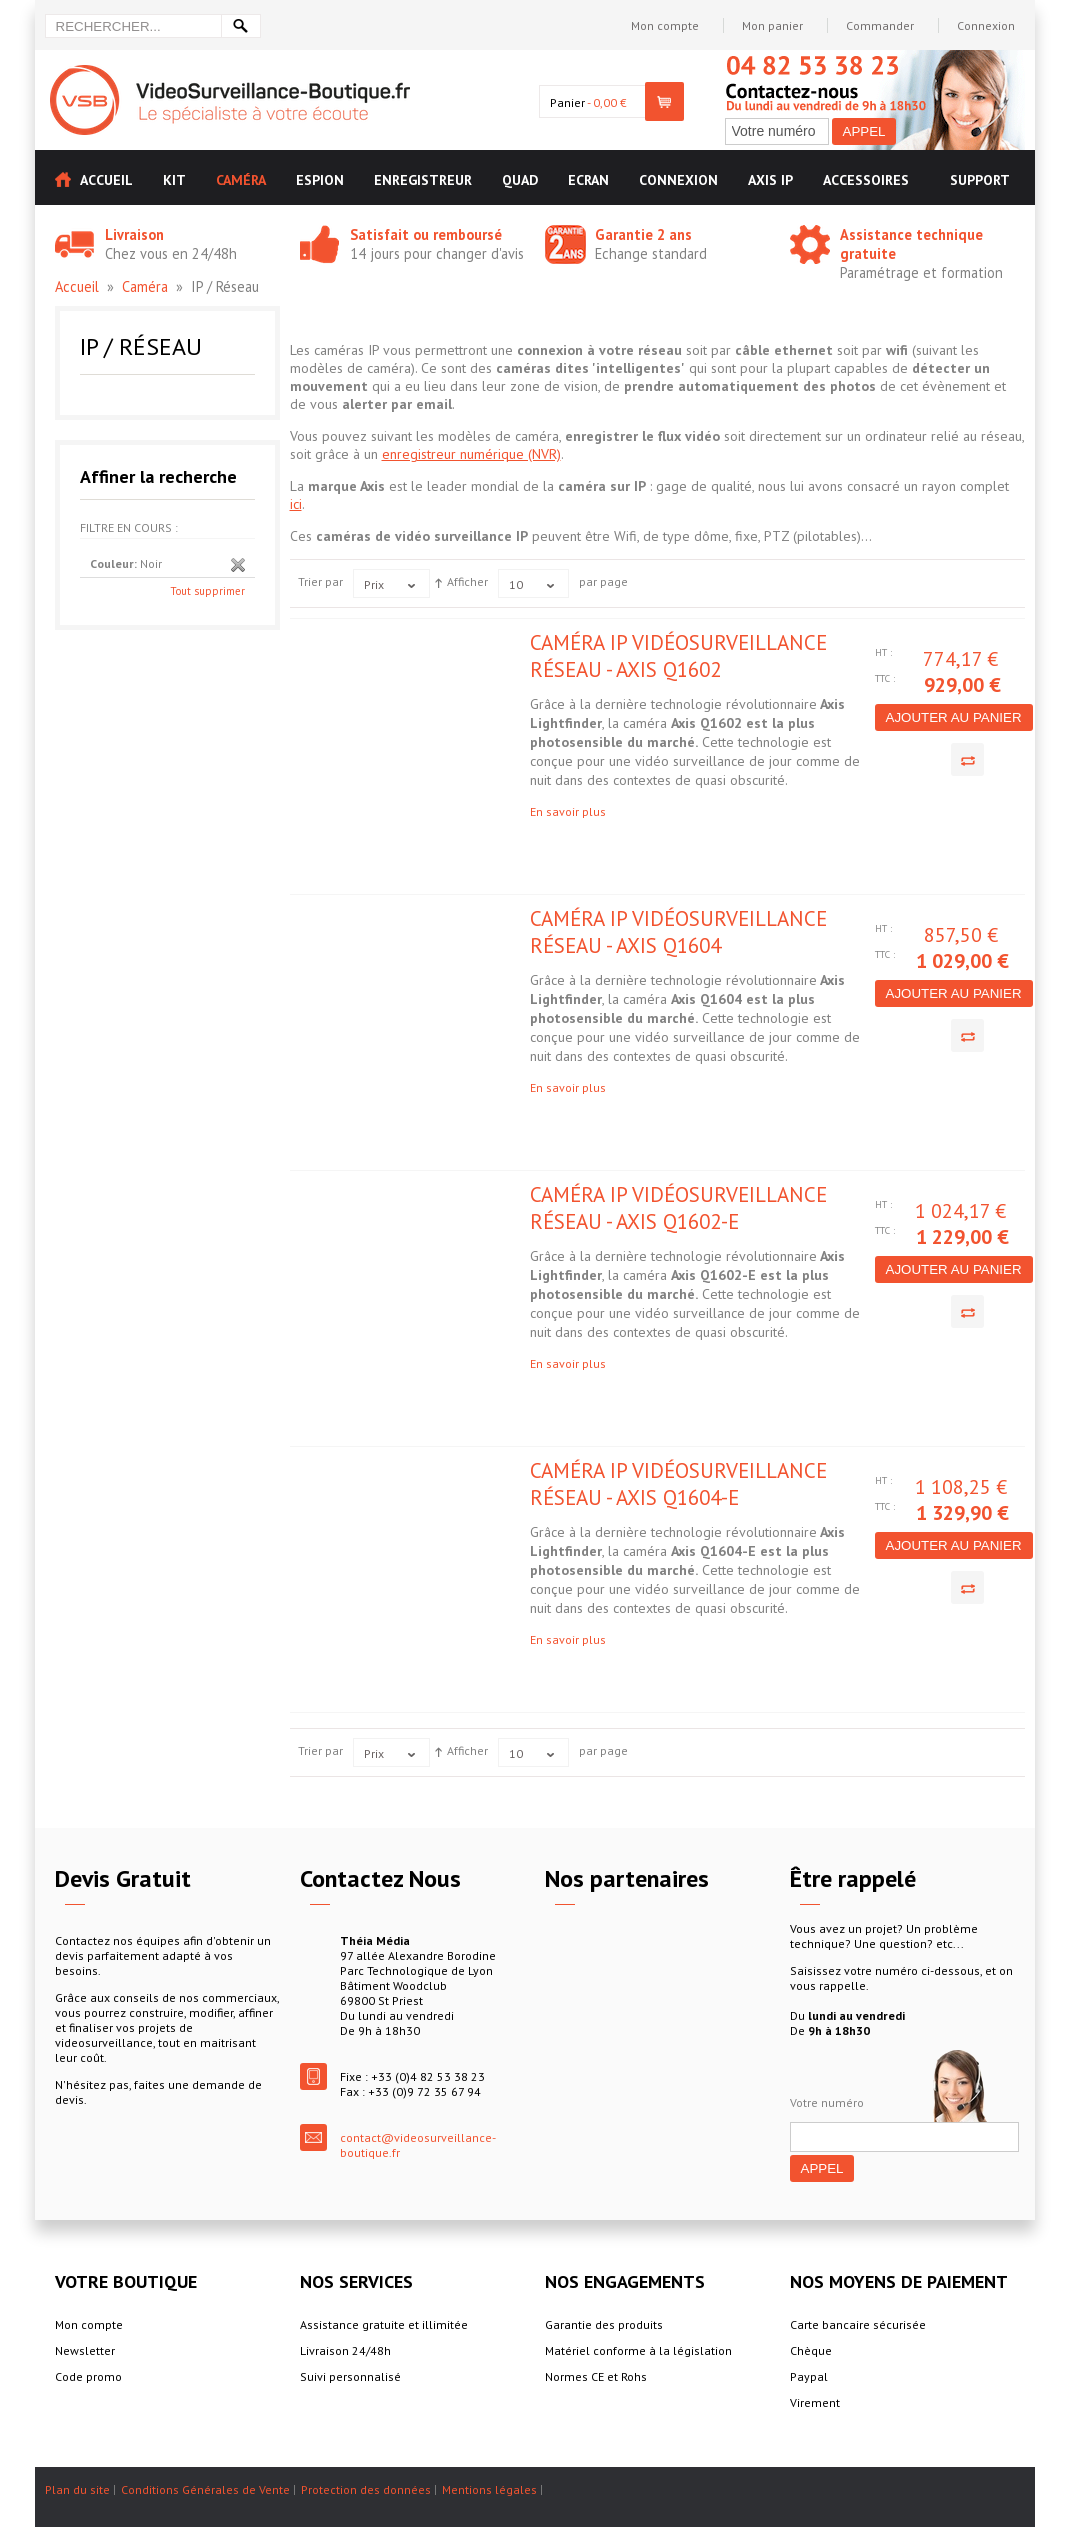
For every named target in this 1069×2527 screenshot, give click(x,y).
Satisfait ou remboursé (426, 234)
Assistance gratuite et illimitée (384, 2324)
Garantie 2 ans (643, 234)
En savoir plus (568, 811)
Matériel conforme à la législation (638, 2350)
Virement (815, 2402)
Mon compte (665, 25)
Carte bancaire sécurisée (858, 2324)
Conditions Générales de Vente (205, 2489)
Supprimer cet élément (238, 565)
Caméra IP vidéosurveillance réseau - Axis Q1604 (678, 932)
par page (603, 581)
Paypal (809, 2376)
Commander (880, 25)
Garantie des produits (604, 2324)
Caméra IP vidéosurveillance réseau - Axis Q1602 (678, 656)
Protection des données (366, 2489)
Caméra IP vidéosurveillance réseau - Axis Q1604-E (678, 1484)
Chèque (811, 2350)
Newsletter (85, 2350)
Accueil (77, 286)
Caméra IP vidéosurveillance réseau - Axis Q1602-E (678, 1208)
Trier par (320, 581)
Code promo (88, 2376)
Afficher (467, 581)
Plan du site (77, 2489)
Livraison (134, 234)
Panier (567, 102)
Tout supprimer (207, 591)
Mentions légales (489, 2489)
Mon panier (772, 25)
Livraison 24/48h (345, 2350)
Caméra (145, 286)
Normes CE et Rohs (596, 2376)
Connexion (986, 25)
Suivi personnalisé (350, 2376)
